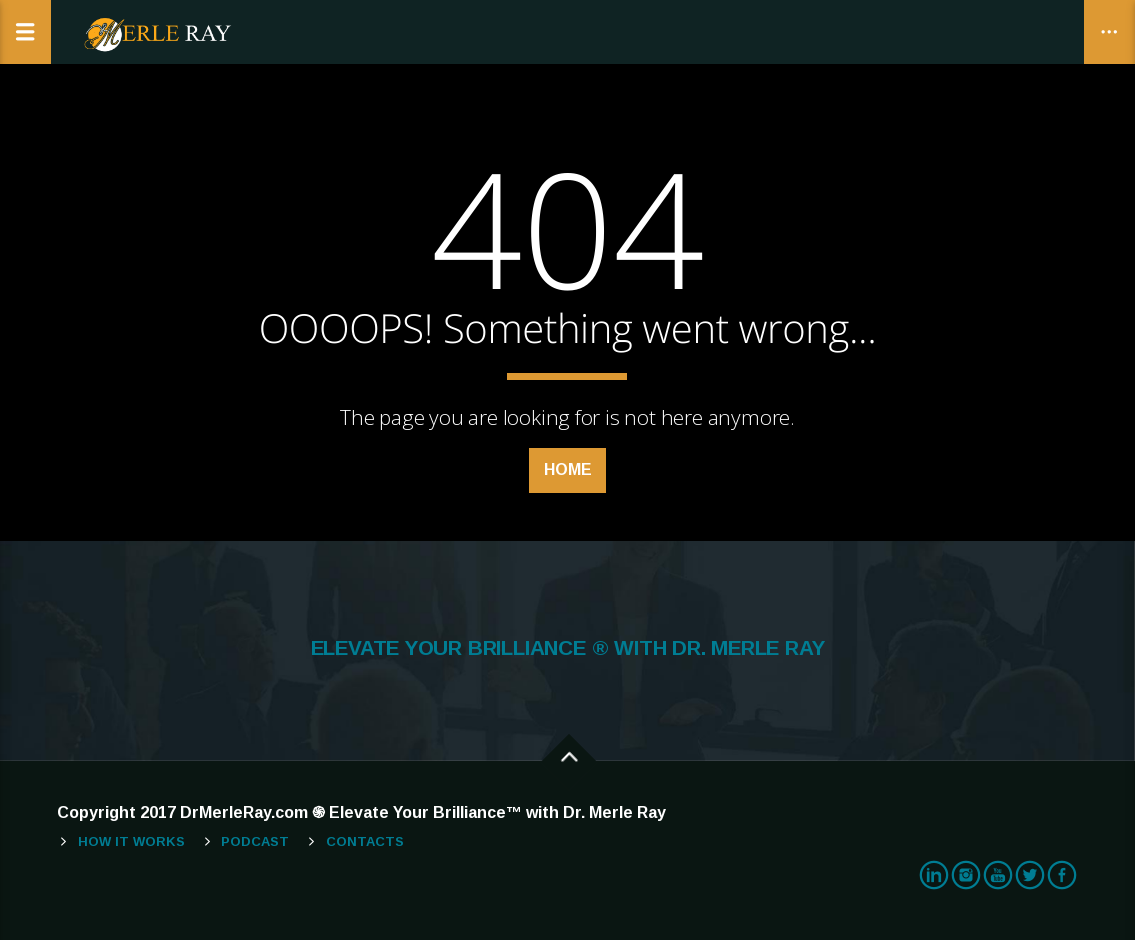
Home (568, 469)
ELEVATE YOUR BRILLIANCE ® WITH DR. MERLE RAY (568, 648)
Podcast (255, 841)
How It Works (131, 841)
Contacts (365, 841)
